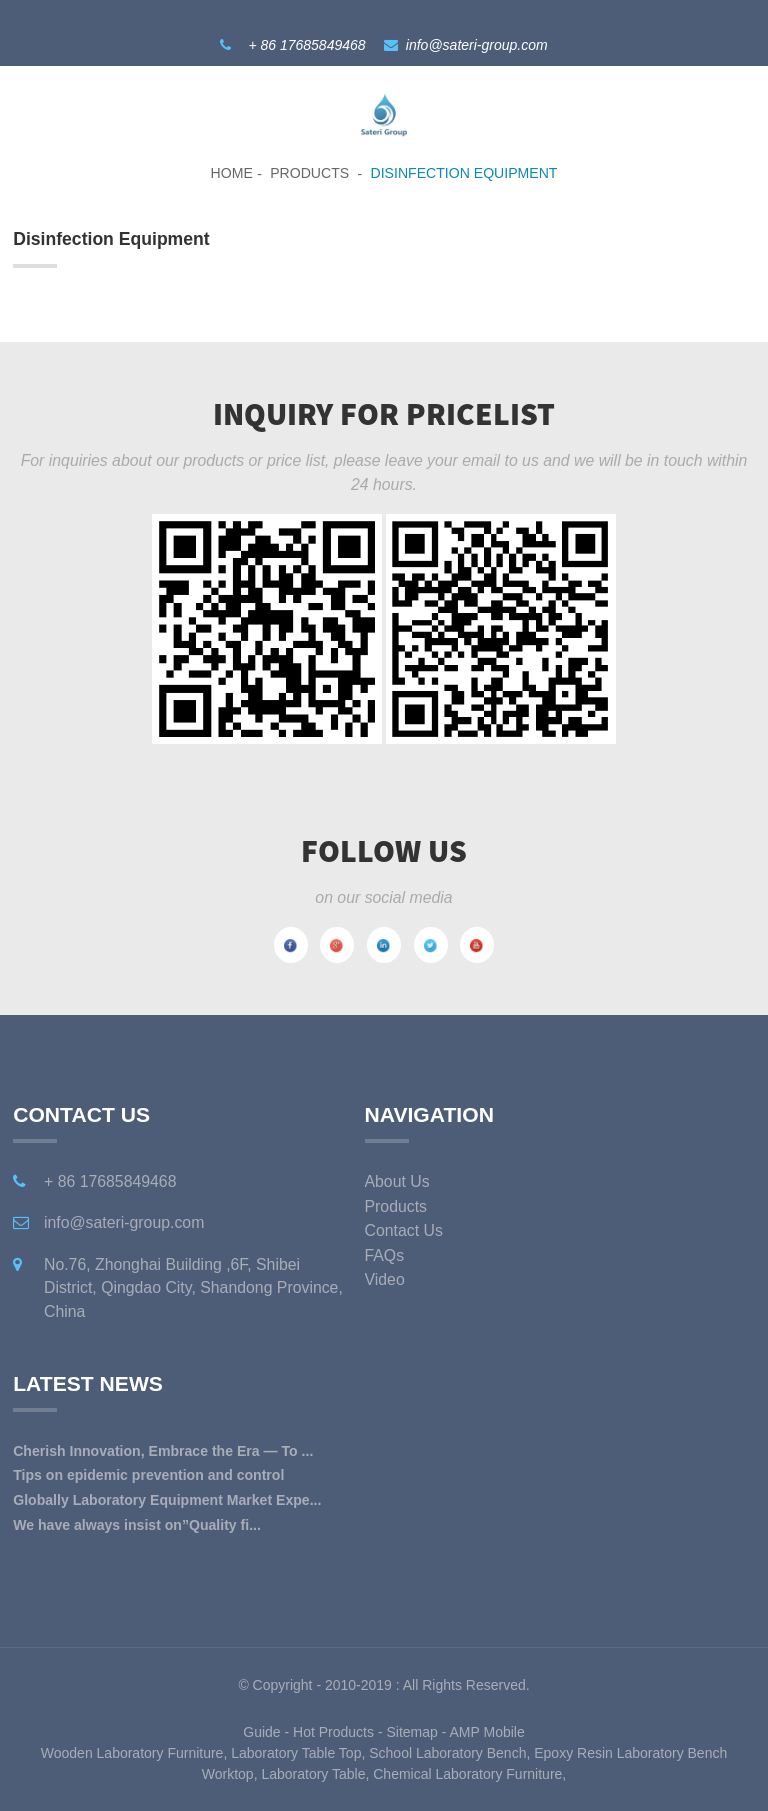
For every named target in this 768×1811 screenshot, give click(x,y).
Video (385, 1279)
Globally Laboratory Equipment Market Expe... (167, 1500)
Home (232, 173)
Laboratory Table (313, 1774)
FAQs (385, 1255)
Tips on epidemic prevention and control (148, 1475)
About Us (397, 1181)
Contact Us (404, 1230)
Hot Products (333, 1732)
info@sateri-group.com (477, 45)
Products (309, 173)
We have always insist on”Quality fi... (137, 1525)
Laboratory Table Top (296, 1753)
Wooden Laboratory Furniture (132, 1753)
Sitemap (411, 1732)
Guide (261, 1732)
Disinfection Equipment (464, 173)
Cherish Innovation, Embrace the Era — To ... (163, 1451)
